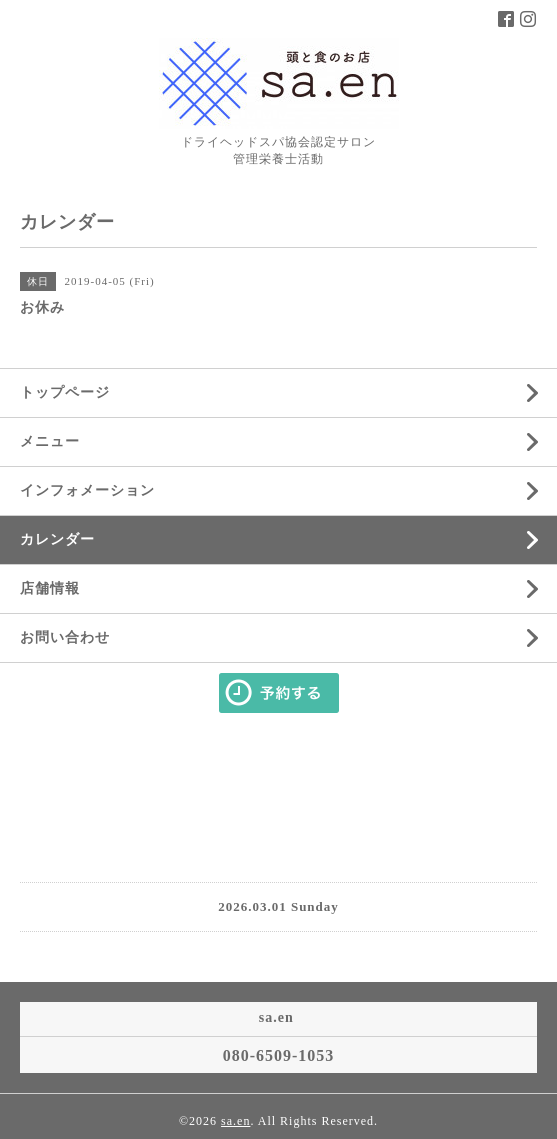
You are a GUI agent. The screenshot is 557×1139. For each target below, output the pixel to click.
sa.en (235, 1121)
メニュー (50, 441)
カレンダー (57, 539)
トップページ (65, 392)
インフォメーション (87, 490)
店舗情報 (50, 588)
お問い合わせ (65, 637)
